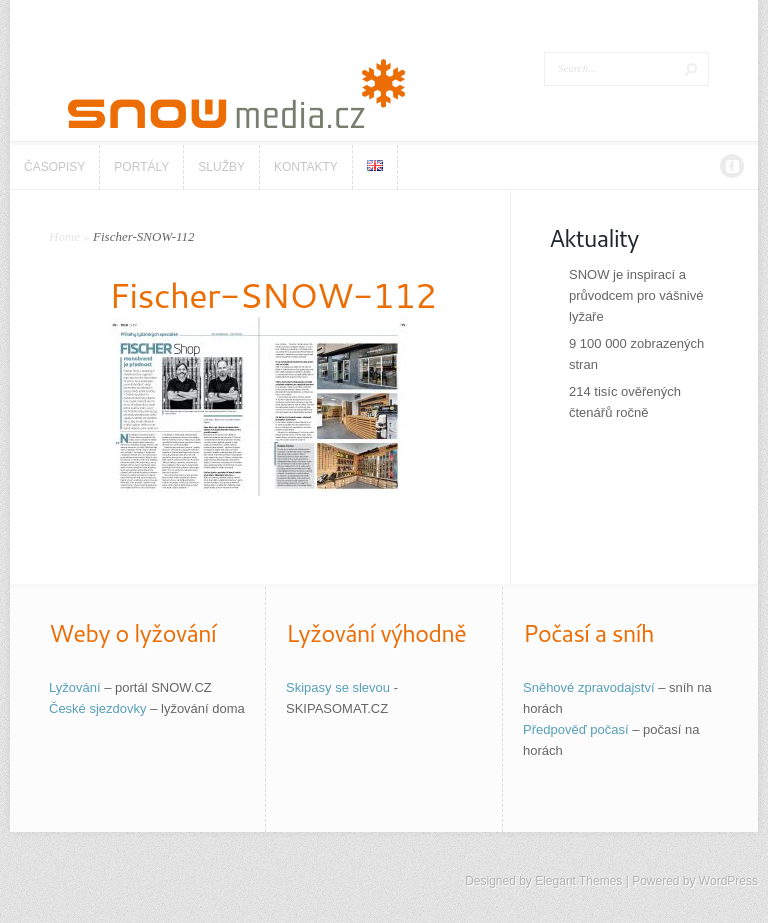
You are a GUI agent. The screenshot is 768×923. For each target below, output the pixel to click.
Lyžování (75, 687)
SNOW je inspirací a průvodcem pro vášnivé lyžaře (636, 295)
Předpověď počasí (576, 729)
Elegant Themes (578, 881)
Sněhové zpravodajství (589, 687)
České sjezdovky (98, 708)
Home (64, 236)
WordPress (728, 881)
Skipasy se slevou (338, 687)
